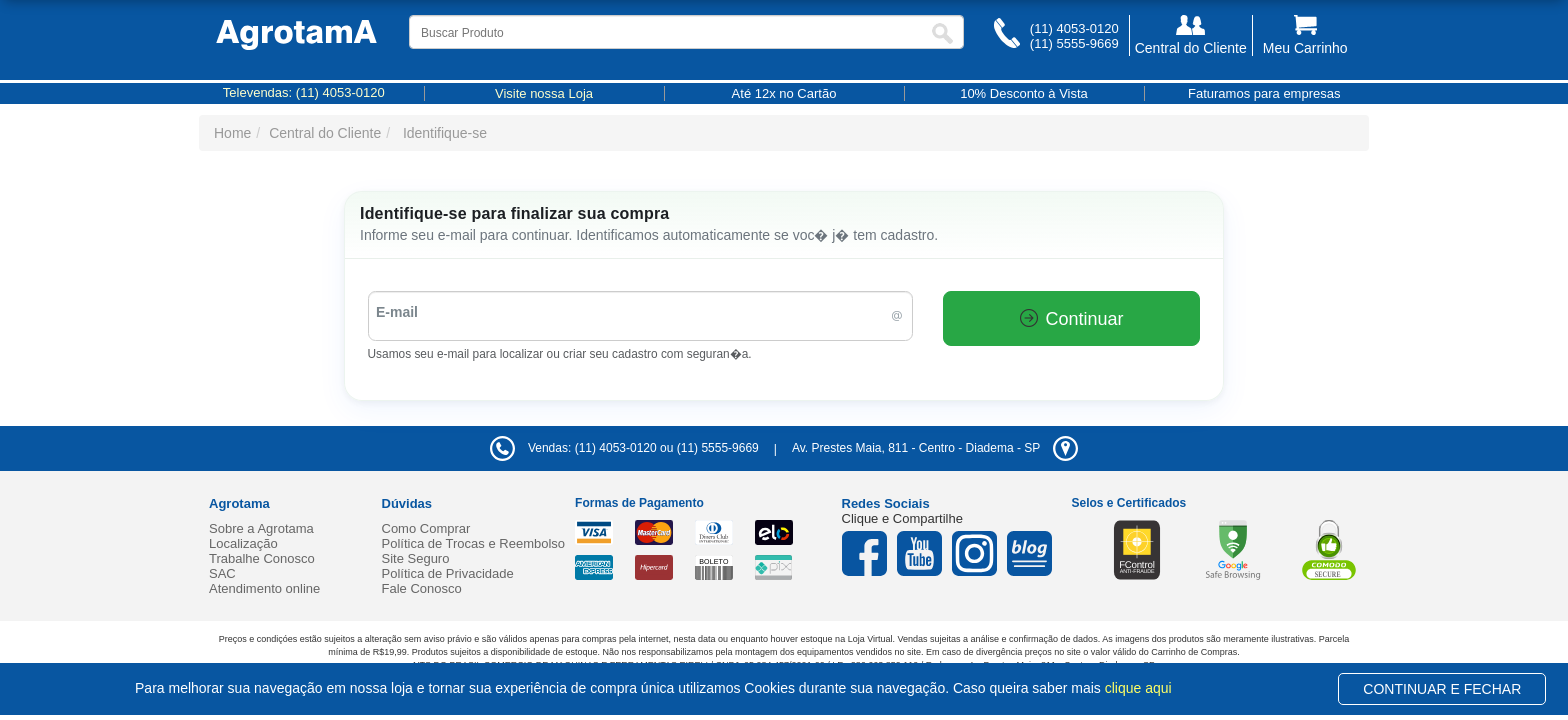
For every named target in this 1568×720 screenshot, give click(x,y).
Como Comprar (426, 528)
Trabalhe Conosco (262, 558)
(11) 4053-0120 (1074, 28)
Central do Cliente (325, 133)
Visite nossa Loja (544, 93)
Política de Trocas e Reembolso (474, 543)
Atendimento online (264, 588)
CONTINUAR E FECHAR (1442, 689)
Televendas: (304, 92)
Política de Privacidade (448, 573)
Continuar (1072, 319)
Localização (243, 543)
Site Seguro (416, 558)
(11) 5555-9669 (1074, 43)
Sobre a (261, 528)
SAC (222, 573)
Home (232, 133)
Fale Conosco (422, 588)
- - (935, 448)
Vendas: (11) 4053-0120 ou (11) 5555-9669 (624, 448)
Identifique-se (445, 133)
